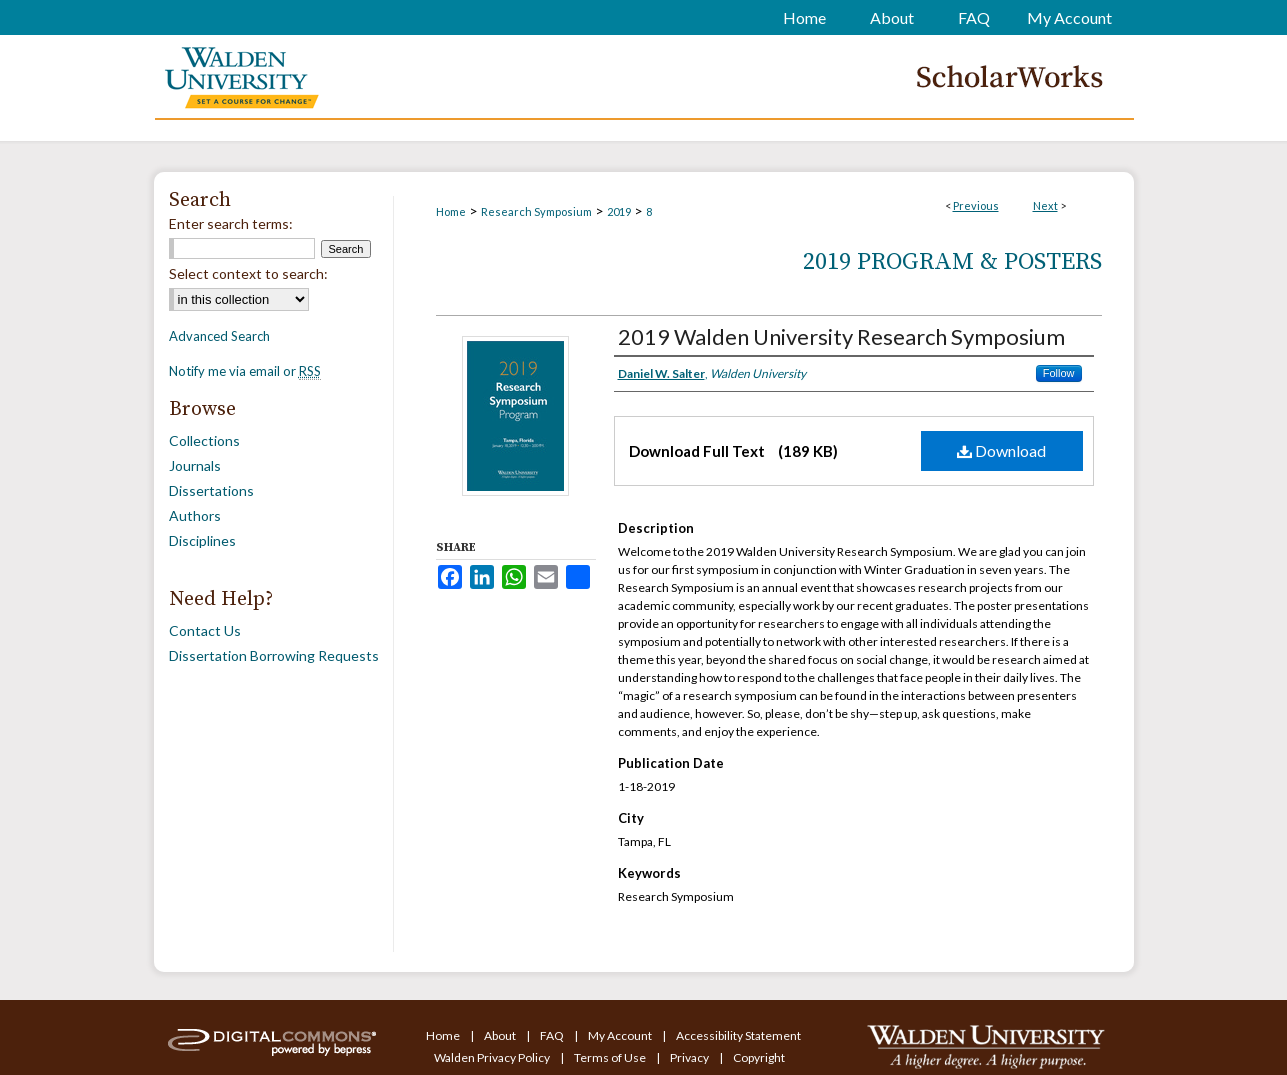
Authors (195, 515)
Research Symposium (536, 211)
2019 (619, 211)
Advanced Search (219, 336)
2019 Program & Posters (952, 262)
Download (1001, 450)
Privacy (690, 1057)
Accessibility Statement (738, 1035)
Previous (976, 205)
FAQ (553, 1035)
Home (451, 211)
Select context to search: (248, 273)
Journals (195, 465)
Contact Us (205, 630)
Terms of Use (611, 1057)
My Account (621, 1035)
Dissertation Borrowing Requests (274, 655)
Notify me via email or (245, 371)
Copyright (759, 1057)
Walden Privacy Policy (493, 1057)
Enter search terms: (231, 223)
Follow (1059, 373)
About (501, 1035)
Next (1045, 205)
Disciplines (202, 540)
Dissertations (211, 490)
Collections (204, 440)
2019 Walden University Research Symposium (841, 336)
